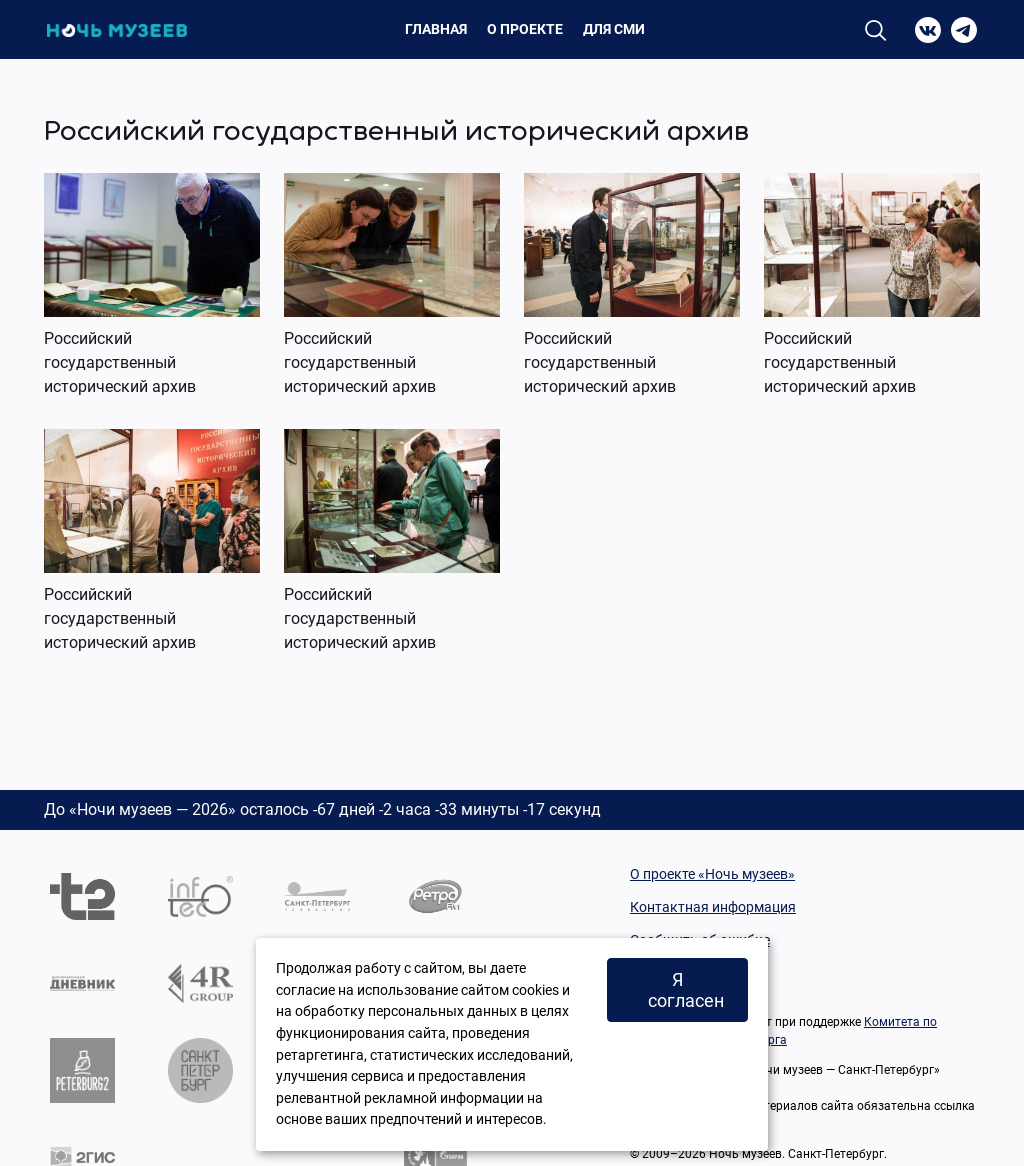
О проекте (525, 29)
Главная (436, 29)
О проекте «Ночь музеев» (712, 874)
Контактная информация (713, 907)
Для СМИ (614, 29)
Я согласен (686, 990)
